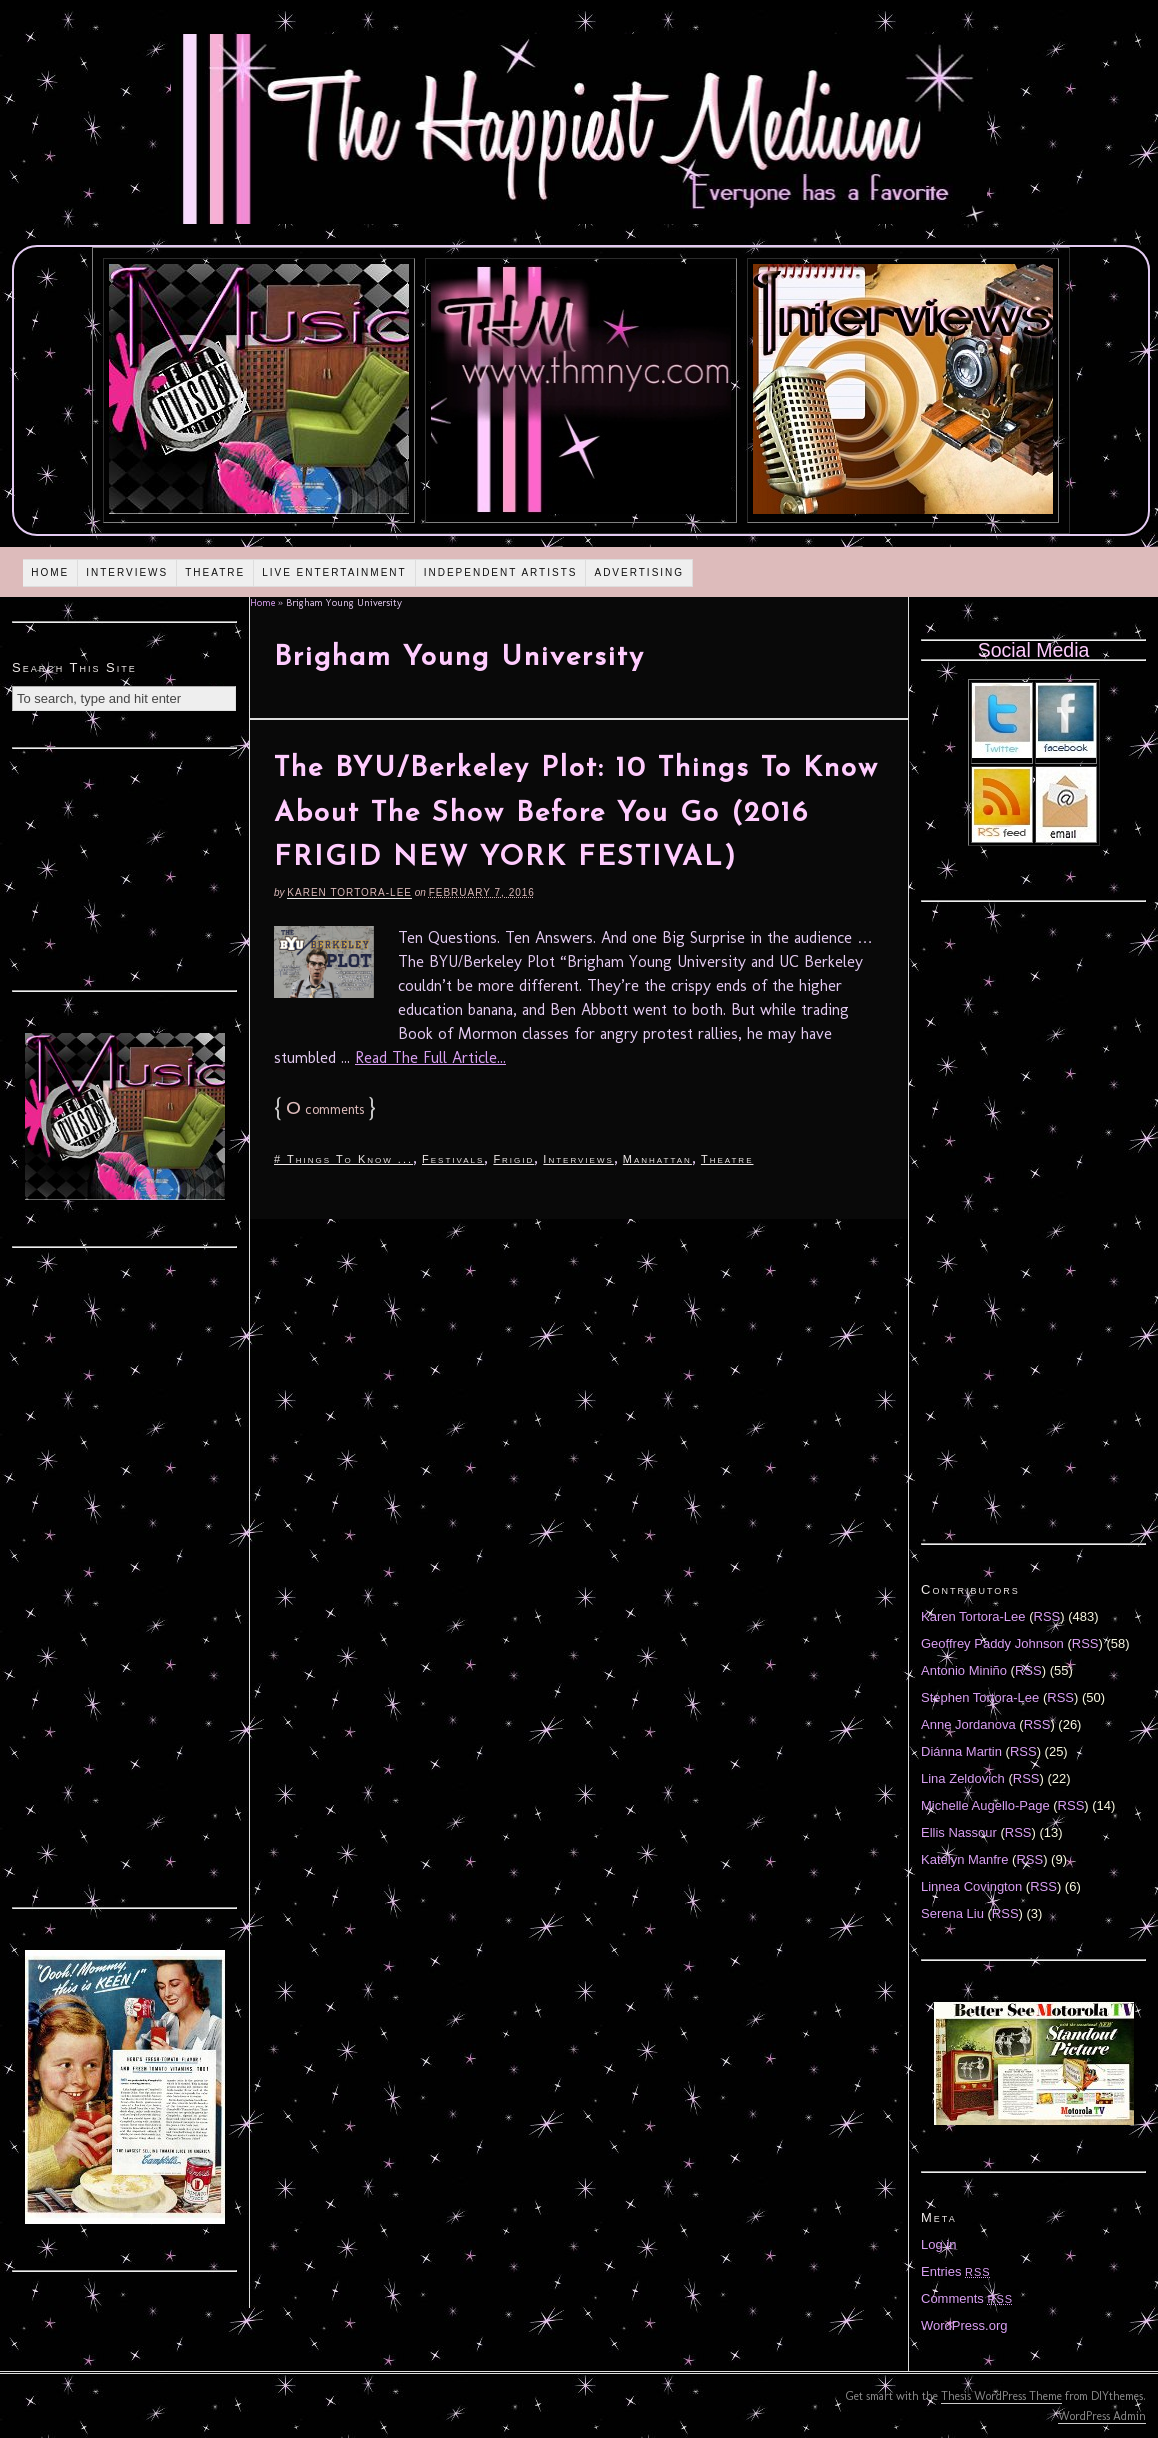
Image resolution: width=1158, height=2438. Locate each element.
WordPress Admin (1102, 2416)
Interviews (127, 572)
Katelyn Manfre (964, 1859)
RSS (1047, 1616)
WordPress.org (964, 2325)
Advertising (639, 572)
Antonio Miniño (964, 1670)
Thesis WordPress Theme (1001, 2396)
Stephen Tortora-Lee (980, 1697)
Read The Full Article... (430, 1057)
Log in (938, 2244)
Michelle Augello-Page (985, 1805)
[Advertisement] (125, 867)
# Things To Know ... (343, 1159)
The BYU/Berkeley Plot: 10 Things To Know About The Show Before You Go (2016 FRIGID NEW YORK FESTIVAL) (576, 814)
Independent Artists (501, 572)
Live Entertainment (334, 572)
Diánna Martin (961, 1751)
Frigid (513, 1159)
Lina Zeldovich (963, 1778)
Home (50, 572)
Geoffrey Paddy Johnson (992, 1643)
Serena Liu (952, 1913)
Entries (956, 2271)
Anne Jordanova (968, 1724)
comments (325, 1109)
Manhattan (657, 1159)
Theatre (215, 572)
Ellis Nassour (959, 1832)
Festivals (453, 1159)
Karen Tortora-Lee (349, 892)
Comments (967, 2298)
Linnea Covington (971, 1886)
